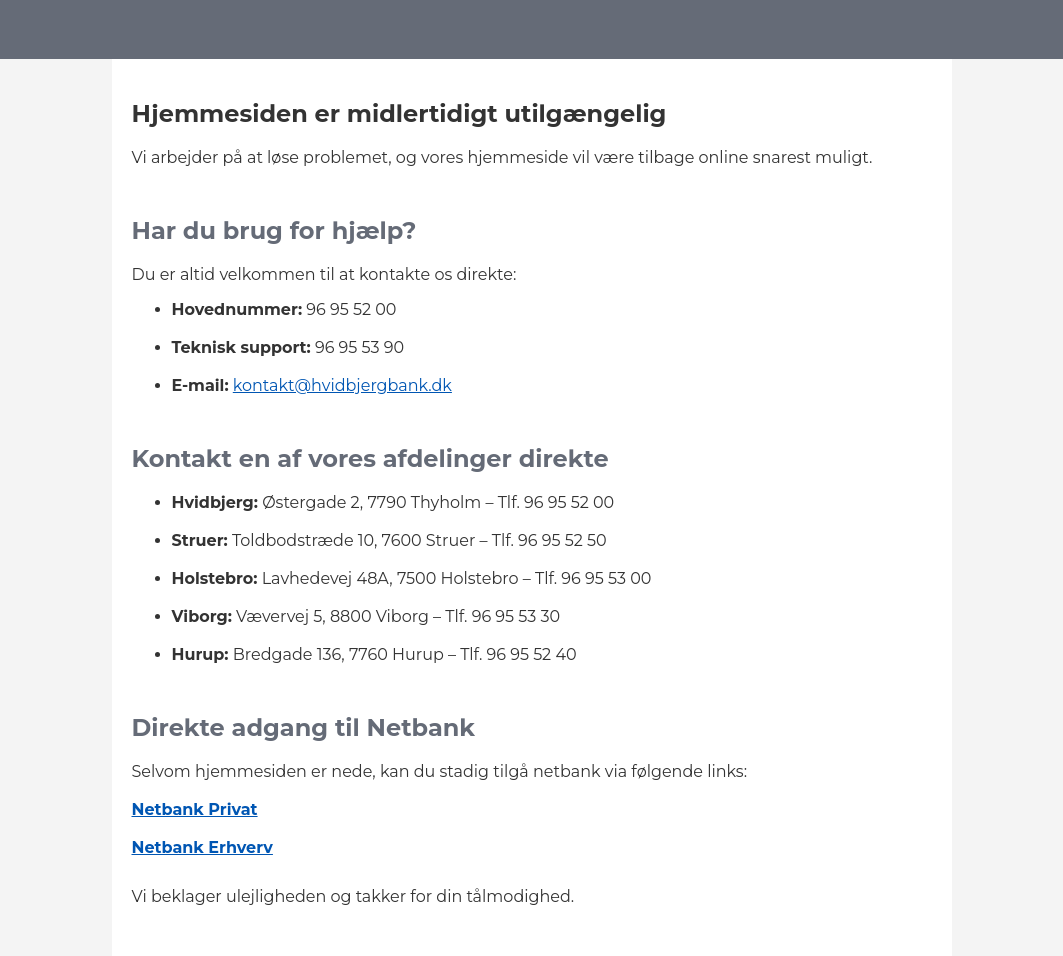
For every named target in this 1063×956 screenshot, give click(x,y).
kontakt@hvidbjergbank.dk (342, 385)
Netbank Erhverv (202, 847)
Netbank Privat (195, 809)
